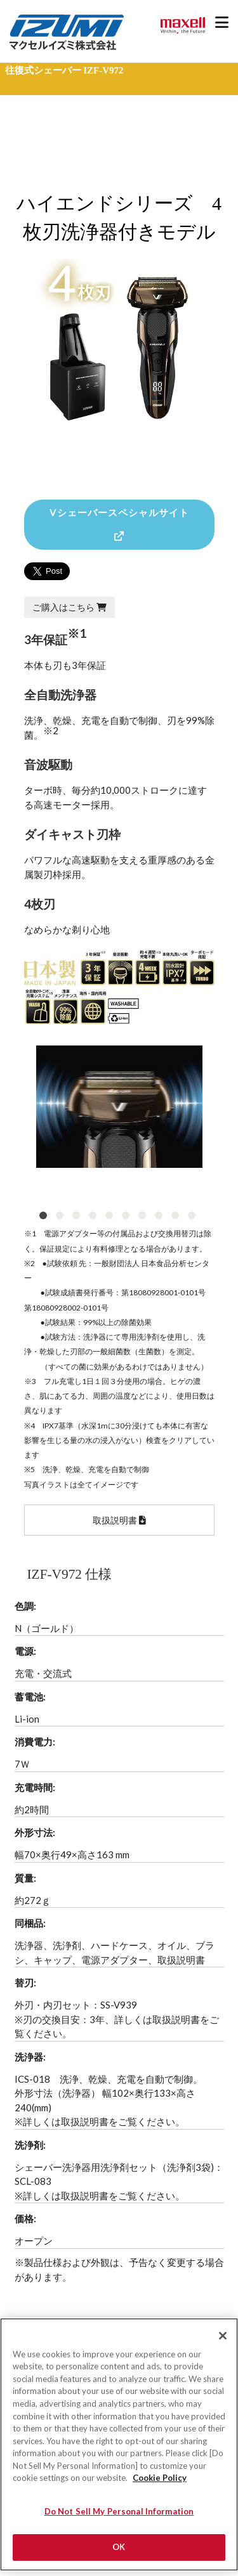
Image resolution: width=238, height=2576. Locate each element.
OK (118, 2553)
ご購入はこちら (69, 607)
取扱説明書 (119, 1520)
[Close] (223, 2341)
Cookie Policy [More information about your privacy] (160, 2484)
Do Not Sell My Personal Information (119, 2517)
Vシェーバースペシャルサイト (119, 524)
